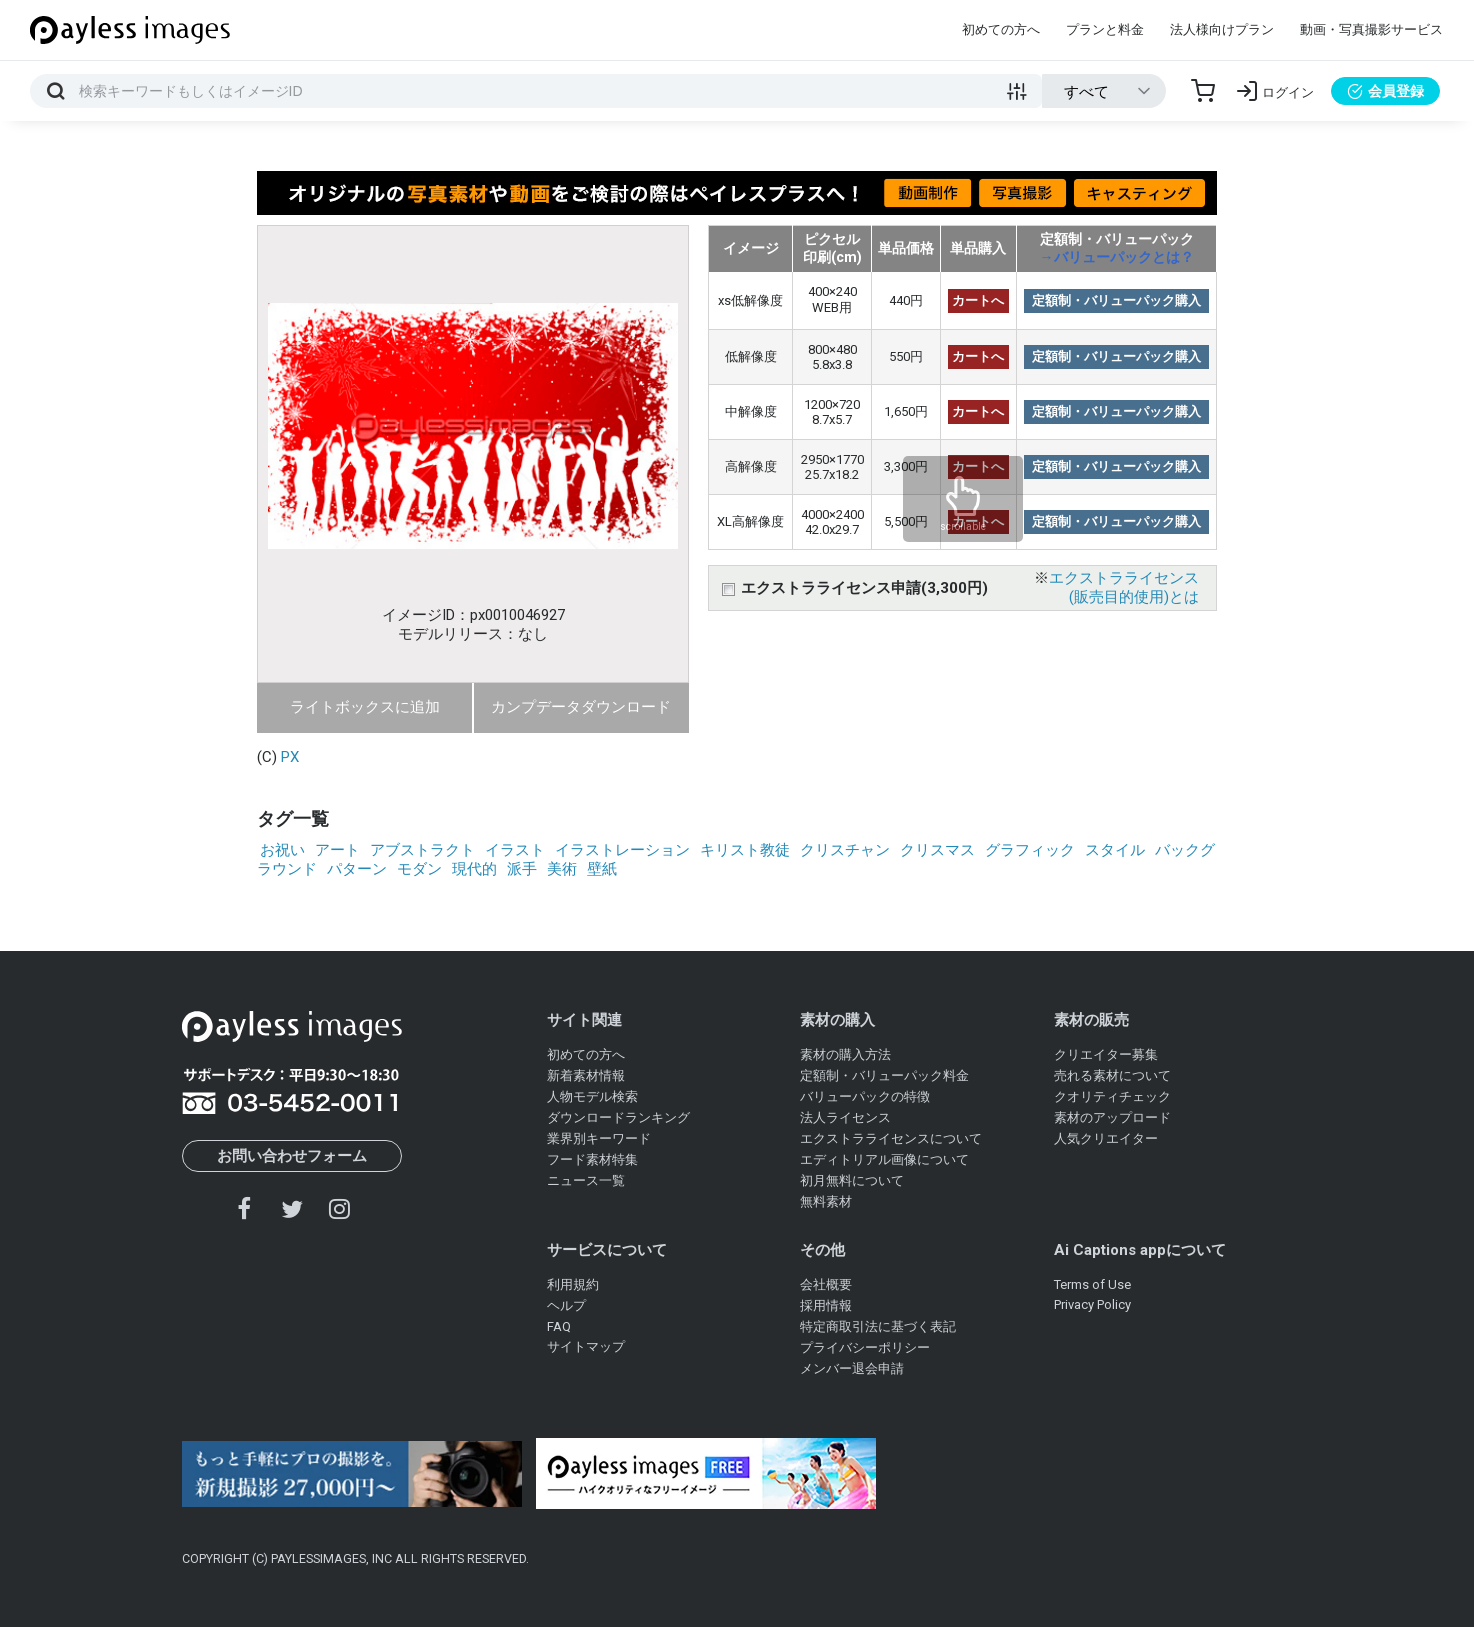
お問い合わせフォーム (292, 1156)
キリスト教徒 (745, 850)
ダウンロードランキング (618, 1117)
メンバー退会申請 (852, 1368)
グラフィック (1030, 850)
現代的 (474, 869)
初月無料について (852, 1180)
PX (290, 757)
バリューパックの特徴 (865, 1096)
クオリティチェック (1112, 1096)
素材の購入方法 (845, 1054)
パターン (357, 869)
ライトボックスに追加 (365, 707)
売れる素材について (1112, 1075)
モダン (419, 869)
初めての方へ (1001, 29)
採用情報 (826, 1305)
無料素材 (826, 1201)
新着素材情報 (586, 1075)
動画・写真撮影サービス (1371, 29)
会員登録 (1385, 91)
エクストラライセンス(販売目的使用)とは (1124, 587)
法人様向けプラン (1222, 29)
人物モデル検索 (592, 1096)
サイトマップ (586, 1346)
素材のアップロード (1112, 1117)
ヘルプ (566, 1305)
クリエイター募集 (1106, 1054)
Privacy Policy (1092, 1304)
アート (337, 850)
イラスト (515, 850)
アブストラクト (422, 850)
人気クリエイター (1106, 1138)
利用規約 (573, 1284)
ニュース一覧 (586, 1180)
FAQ (559, 1326)
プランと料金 (1105, 29)
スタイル (1115, 850)
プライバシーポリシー (865, 1347)
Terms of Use (1092, 1284)
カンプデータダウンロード (581, 707)
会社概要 (826, 1284)
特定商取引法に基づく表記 (878, 1326)
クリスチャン (845, 850)
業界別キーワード (599, 1138)
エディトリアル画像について (884, 1159)
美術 (562, 869)
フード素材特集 (592, 1159)
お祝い (282, 850)
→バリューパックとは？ (1117, 257)
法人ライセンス (845, 1117)
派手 (522, 869)
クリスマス (937, 850)
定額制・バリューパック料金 (884, 1075)
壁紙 (602, 869)
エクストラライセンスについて (891, 1138)
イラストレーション (622, 850)
